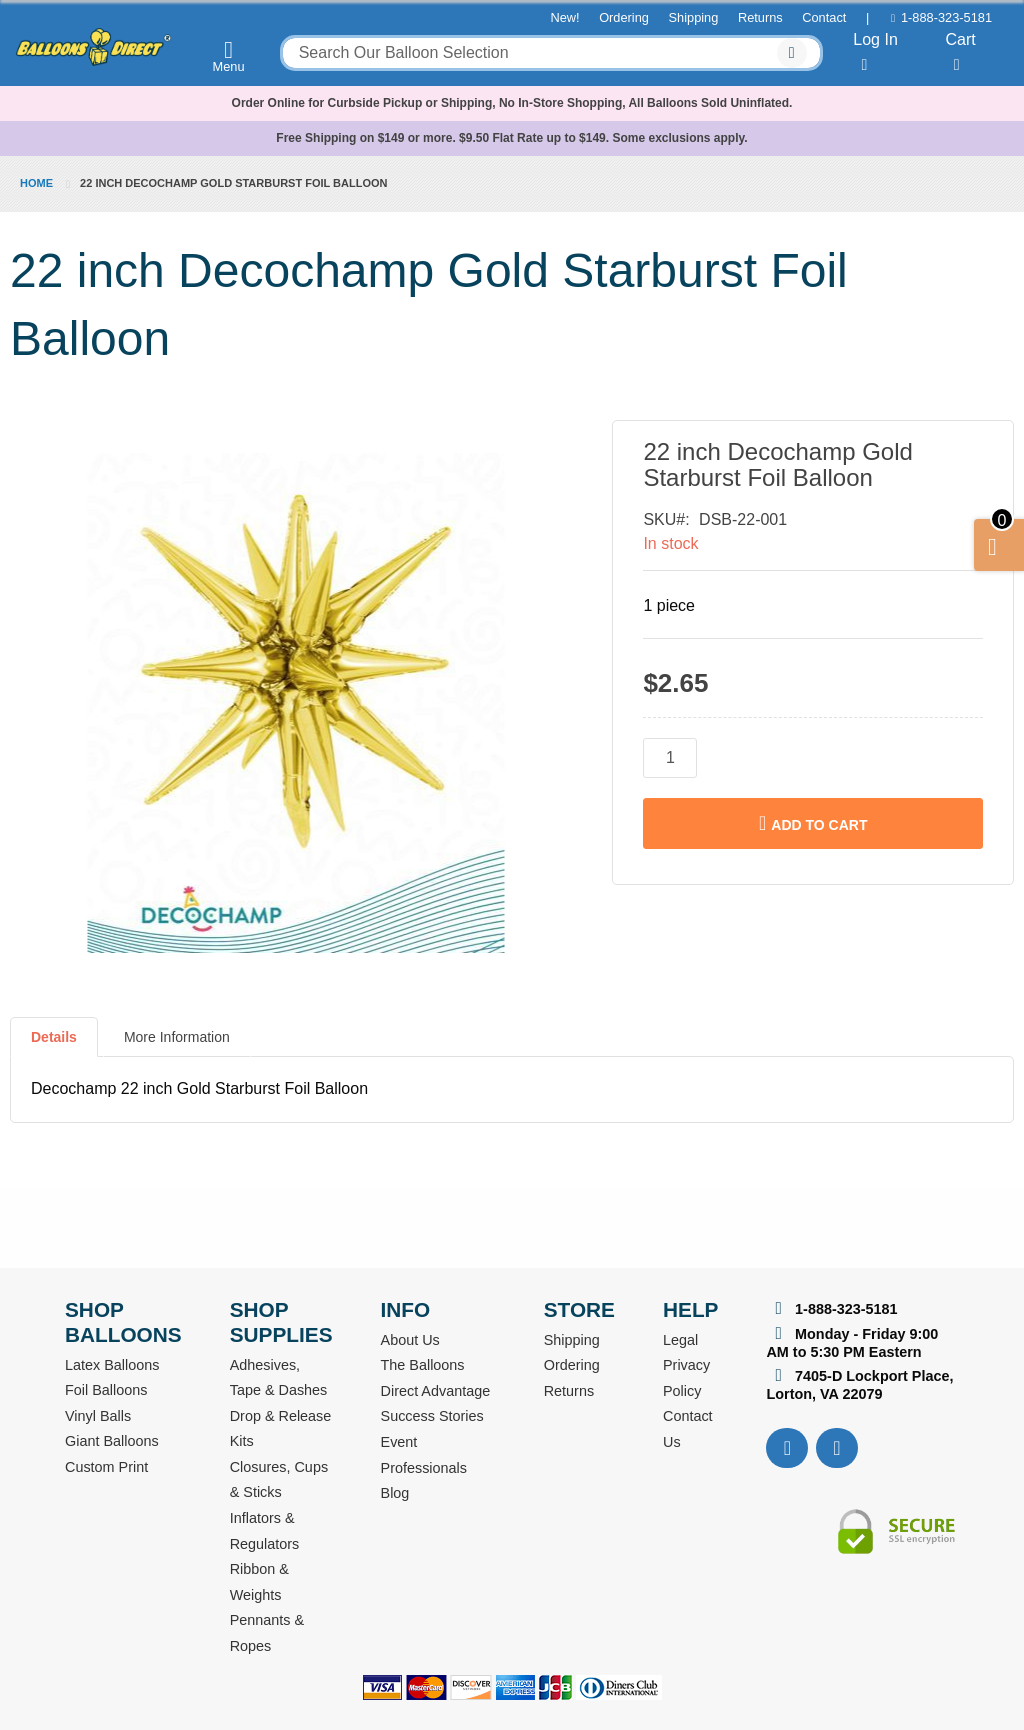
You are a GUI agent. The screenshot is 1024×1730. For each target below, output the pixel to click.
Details (54, 1037)
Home (36, 183)
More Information (177, 1037)
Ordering (624, 17)
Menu (229, 56)
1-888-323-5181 (946, 17)
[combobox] (551, 53)
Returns (760, 17)
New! (564, 17)
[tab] (54, 1045)
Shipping (694, 17)
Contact (824, 17)
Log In (875, 52)
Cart (960, 52)
